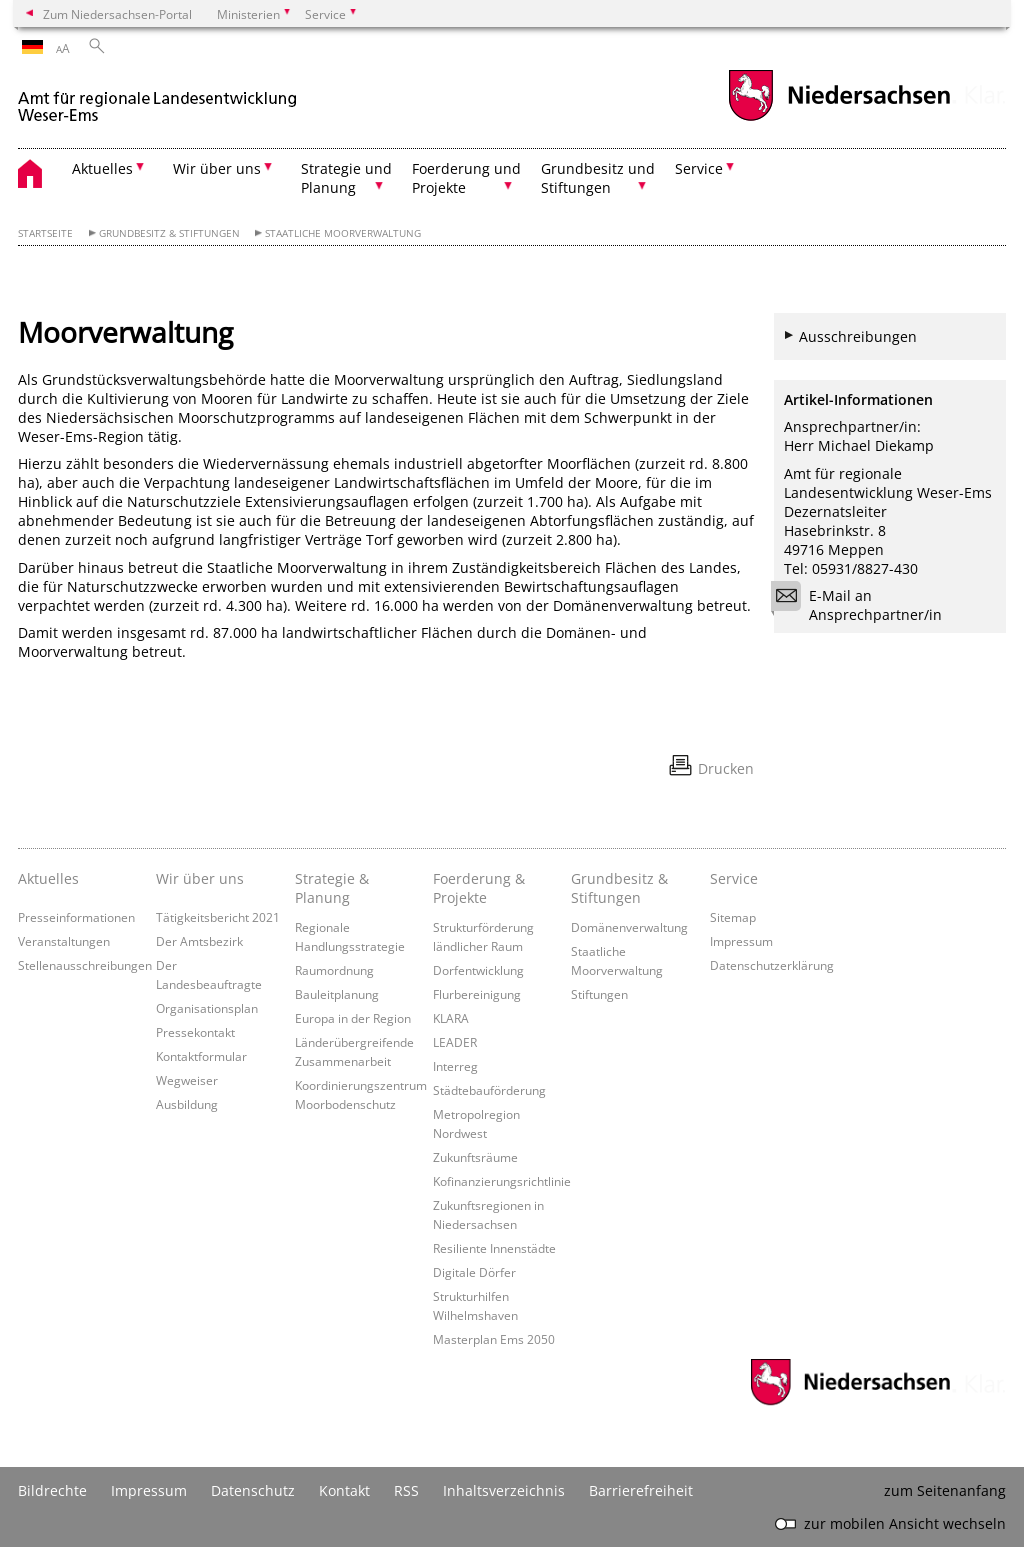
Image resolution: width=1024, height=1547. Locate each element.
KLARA (451, 1018)
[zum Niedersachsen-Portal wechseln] (839, 118)
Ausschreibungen (858, 336)
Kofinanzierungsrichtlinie (502, 1181)
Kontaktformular (201, 1056)
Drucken (726, 768)
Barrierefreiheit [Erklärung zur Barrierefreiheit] (641, 1490)
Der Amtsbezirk (199, 941)
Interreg (455, 1066)
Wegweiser (187, 1080)
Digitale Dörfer (474, 1272)
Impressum (741, 941)
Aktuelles (48, 878)
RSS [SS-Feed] (406, 1490)
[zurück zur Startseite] (158, 98)
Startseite (45, 233)
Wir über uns (200, 878)
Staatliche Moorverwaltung (343, 233)
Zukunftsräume (475, 1157)
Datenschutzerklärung (772, 965)
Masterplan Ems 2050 (494, 1339)
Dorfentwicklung (478, 970)
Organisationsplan (207, 1008)
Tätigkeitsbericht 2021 (218, 917)
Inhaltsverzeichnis (504, 1490)
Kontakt (344, 1490)
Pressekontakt (195, 1032)
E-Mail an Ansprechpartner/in (863, 605)
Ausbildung (187, 1104)
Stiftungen (599, 994)
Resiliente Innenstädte (494, 1248)
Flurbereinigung (477, 994)
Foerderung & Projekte (479, 888)
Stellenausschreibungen (85, 965)
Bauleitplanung (337, 994)
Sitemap (733, 917)
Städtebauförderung (489, 1090)
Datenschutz (253, 1490)
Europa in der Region (353, 1018)
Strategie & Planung (332, 888)
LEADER (455, 1042)
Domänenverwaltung (629, 927)
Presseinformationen (76, 917)
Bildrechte (52, 1490)
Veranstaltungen (64, 941)
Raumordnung (334, 970)
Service (734, 878)
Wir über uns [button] (217, 168)
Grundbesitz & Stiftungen (169, 233)
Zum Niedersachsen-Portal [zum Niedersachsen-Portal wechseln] (117, 14)
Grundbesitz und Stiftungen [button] (598, 178)
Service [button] (699, 168)
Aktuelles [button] (102, 168)
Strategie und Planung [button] (346, 178)
